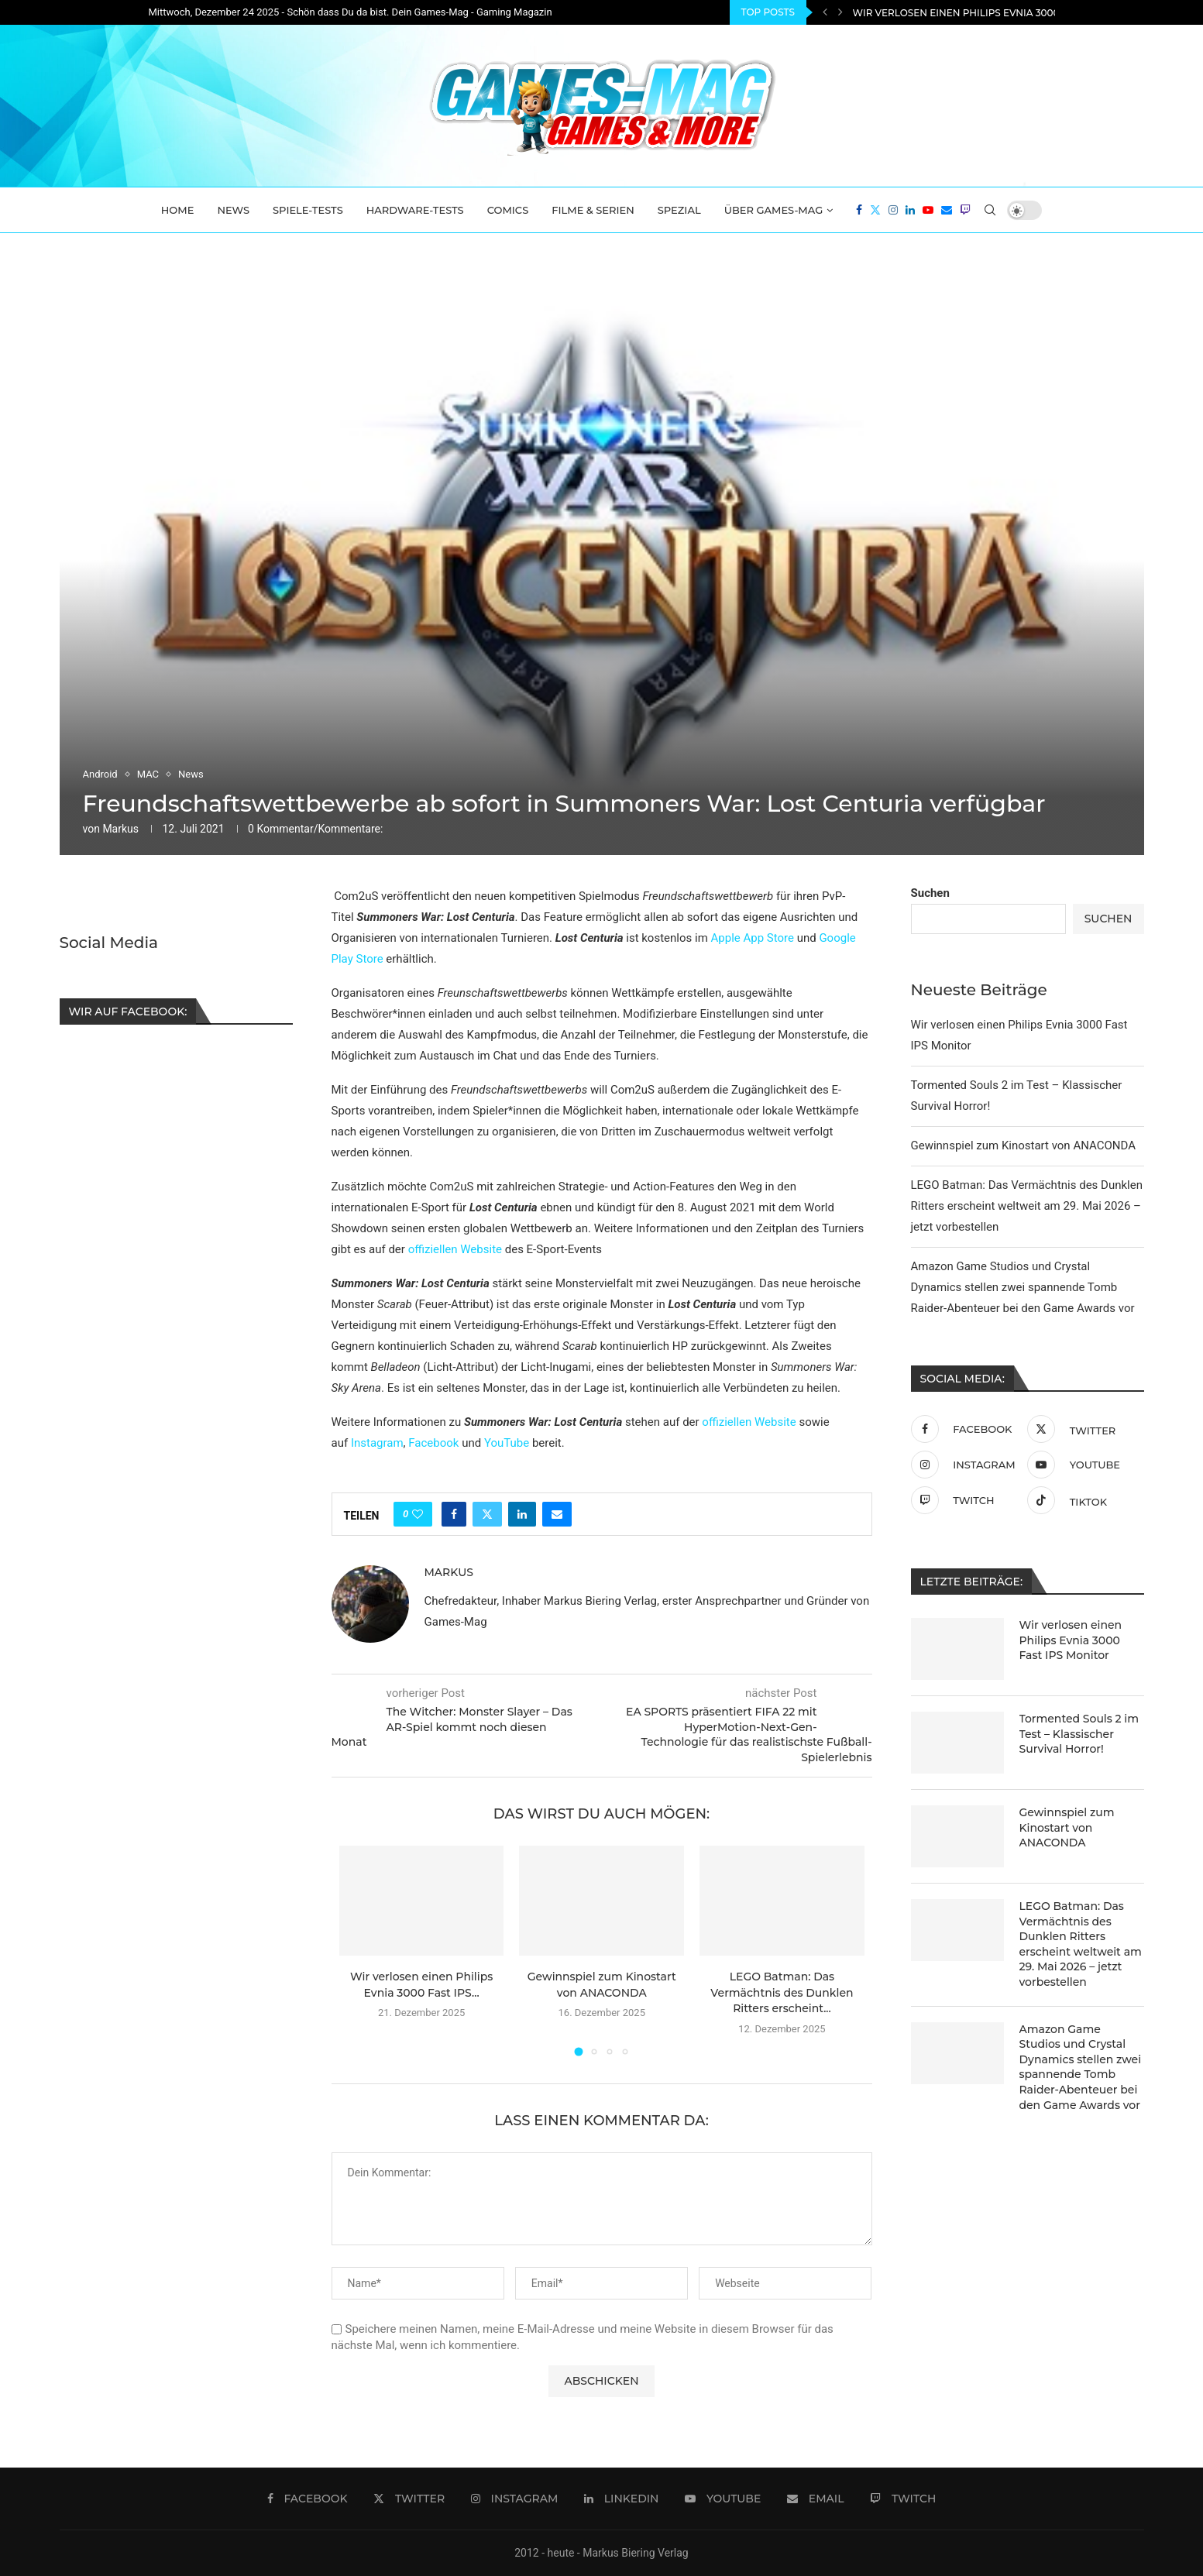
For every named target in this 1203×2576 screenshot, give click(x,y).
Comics (508, 210)
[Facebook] (859, 209)
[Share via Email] (557, 1514)
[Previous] (825, 12)
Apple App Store (752, 938)
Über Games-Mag (773, 210)
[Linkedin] (910, 209)
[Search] (990, 209)
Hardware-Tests (415, 210)
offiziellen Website (455, 1249)
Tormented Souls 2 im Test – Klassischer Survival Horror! (1079, 1734)
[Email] (946, 209)
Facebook (433, 1443)
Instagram (377, 1443)
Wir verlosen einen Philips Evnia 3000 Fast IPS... (981, 13)
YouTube (506, 1443)
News (233, 210)
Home (177, 210)
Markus (120, 829)
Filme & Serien (593, 210)
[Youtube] (928, 209)
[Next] (840, 12)
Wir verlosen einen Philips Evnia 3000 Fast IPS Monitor (1070, 1640)
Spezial (679, 210)
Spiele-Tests (308, 210)
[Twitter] (875, 209)
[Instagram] (893, 209)
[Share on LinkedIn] (522, 1514)
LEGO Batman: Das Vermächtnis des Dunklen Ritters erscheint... (781, 1992)
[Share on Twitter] (487, 1514)
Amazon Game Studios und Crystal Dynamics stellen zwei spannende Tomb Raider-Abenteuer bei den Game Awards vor (1023, 1287)
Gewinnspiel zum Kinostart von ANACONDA (1023, 1145)
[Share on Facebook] (454, 1514)
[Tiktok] (1081, 1500)
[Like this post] (417, 1514)
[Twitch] (965, 209)
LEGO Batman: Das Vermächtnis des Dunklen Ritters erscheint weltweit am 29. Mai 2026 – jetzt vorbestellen (1027, 1206)
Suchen (930, 893)
